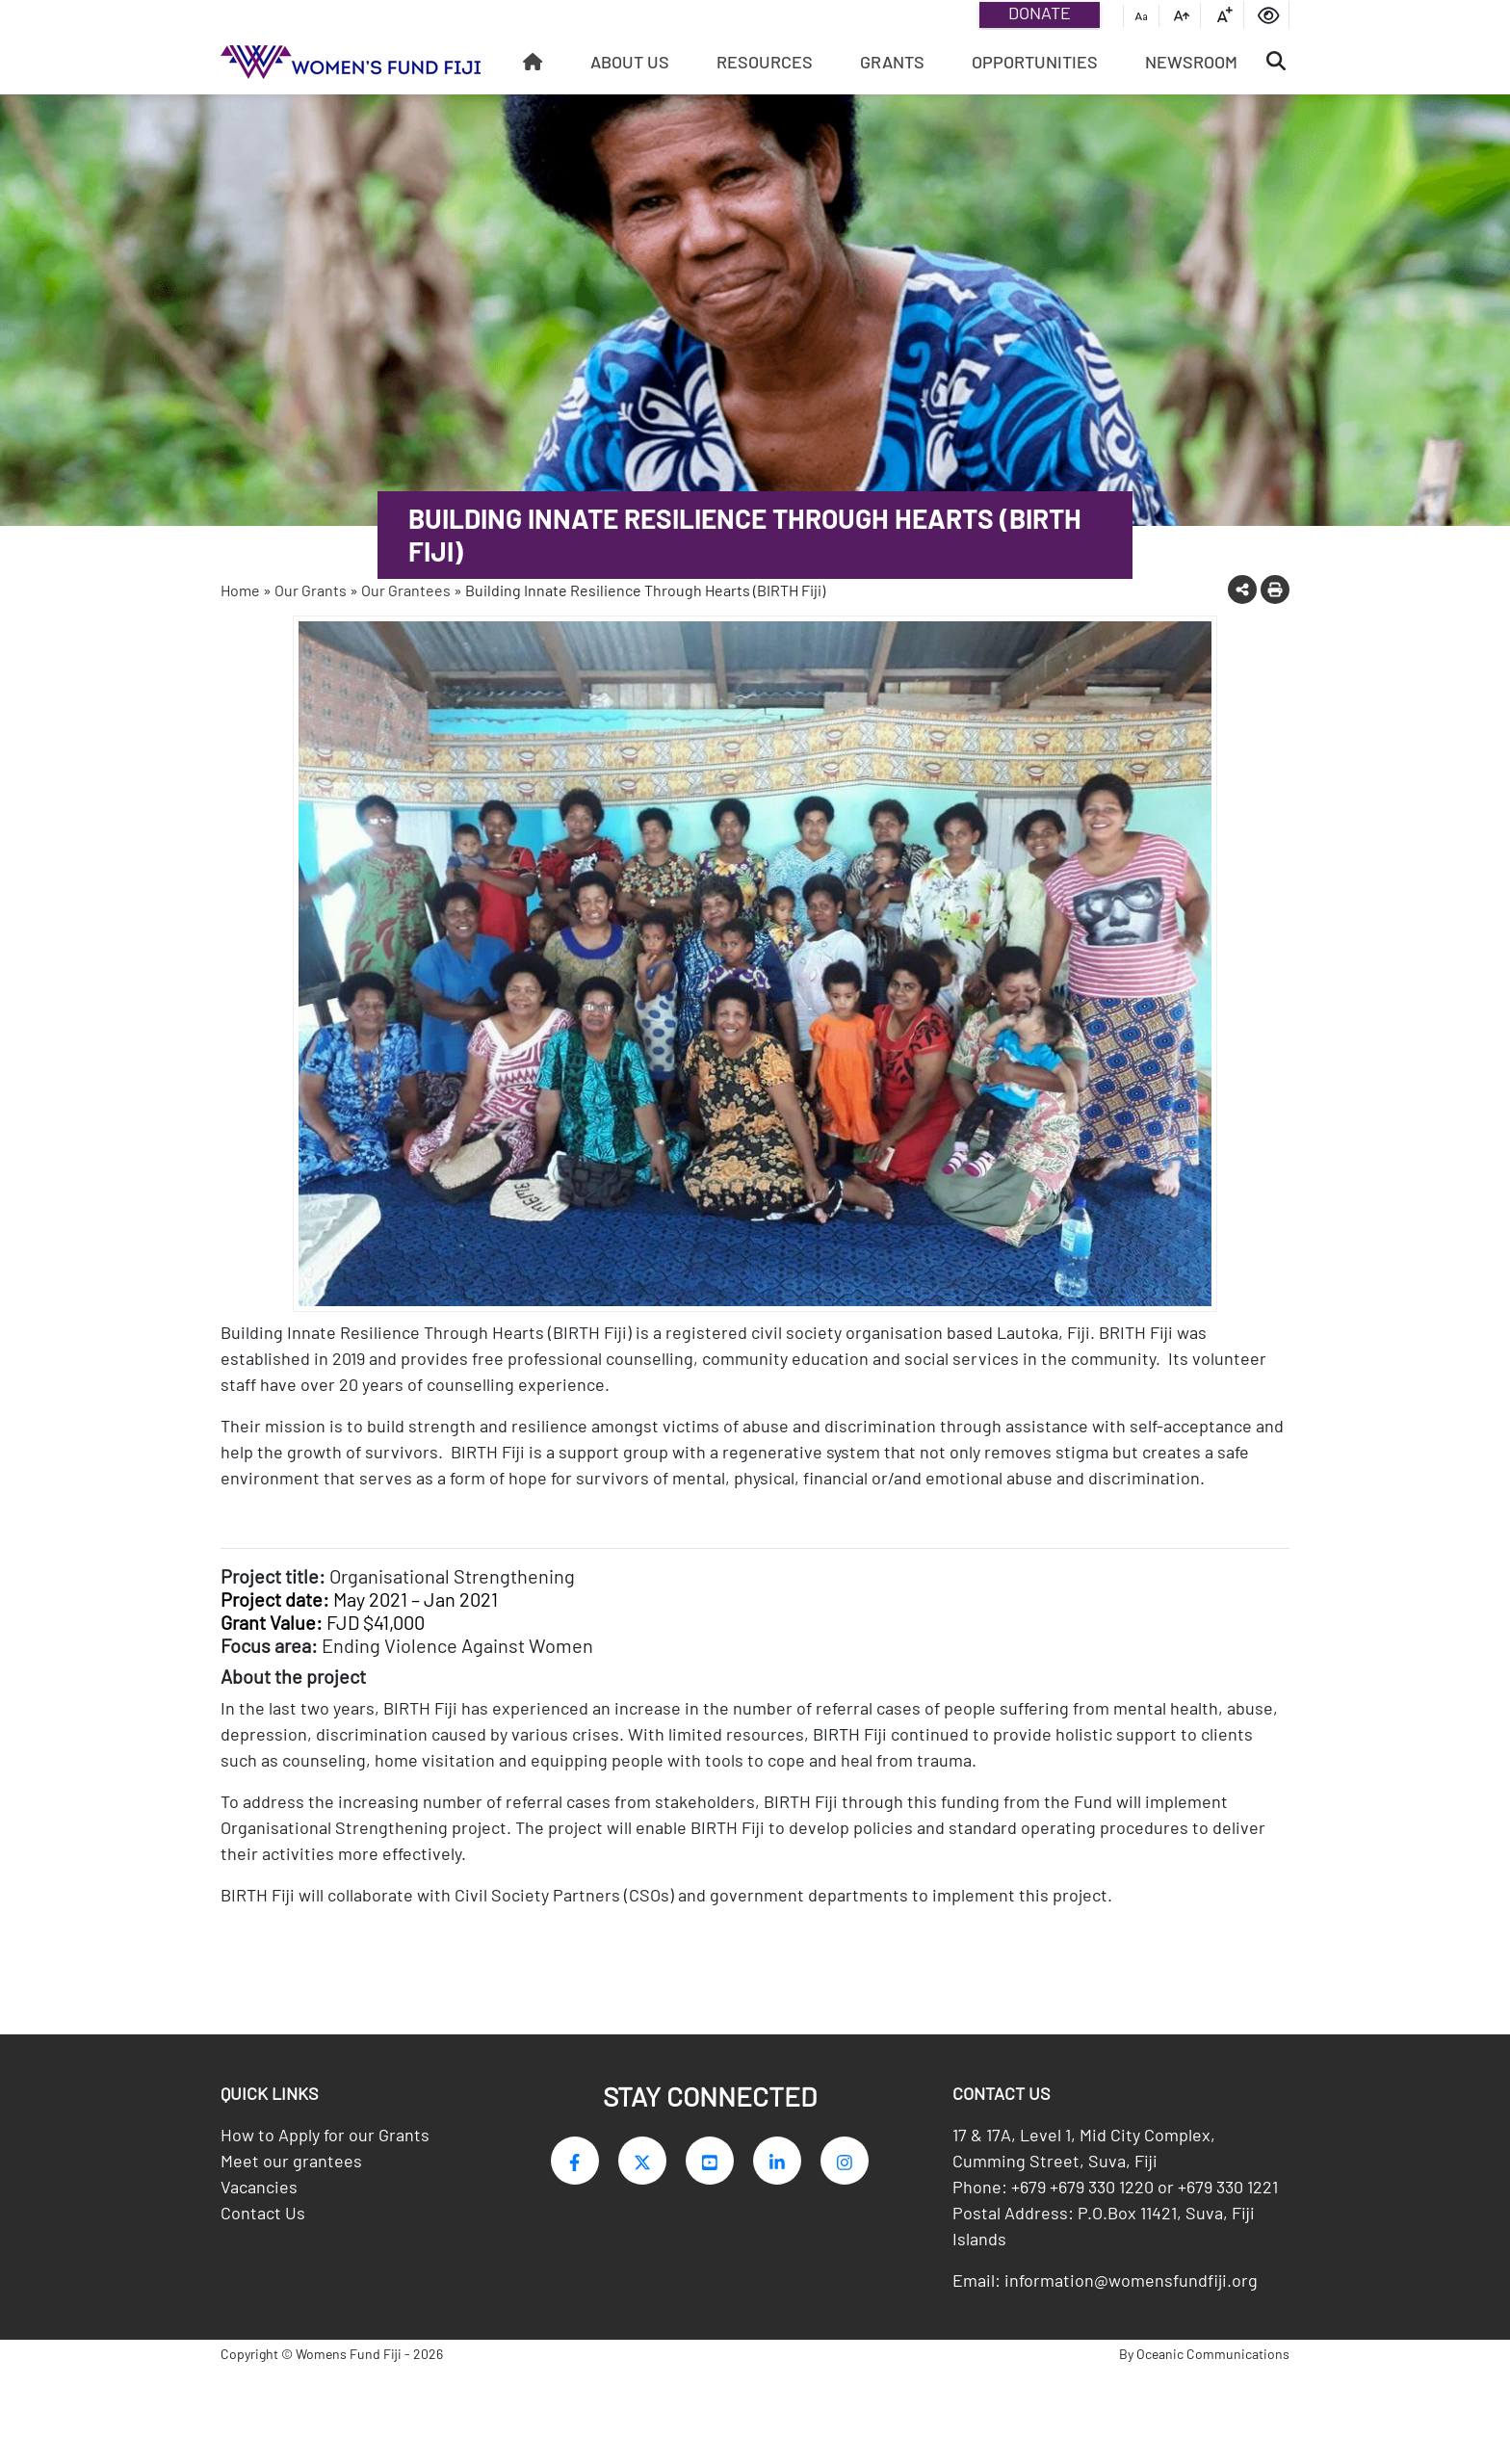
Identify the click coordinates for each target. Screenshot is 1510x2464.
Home (240, 590)
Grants (892, 61)
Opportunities (1035, 61)
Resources (764, 61)
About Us (629, 61)
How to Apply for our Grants (325, 2153)
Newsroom (1191, 61)
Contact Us (263, 2231)
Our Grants (310, 590)
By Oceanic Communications (1204, 2373)
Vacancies (259, 2205)
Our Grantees (406, 590)
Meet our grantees (291, 2179)
